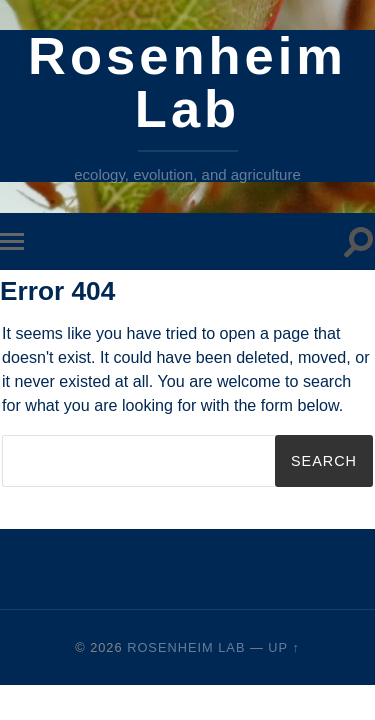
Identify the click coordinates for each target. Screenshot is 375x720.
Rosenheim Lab (187, 82)
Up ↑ (284, 647)
